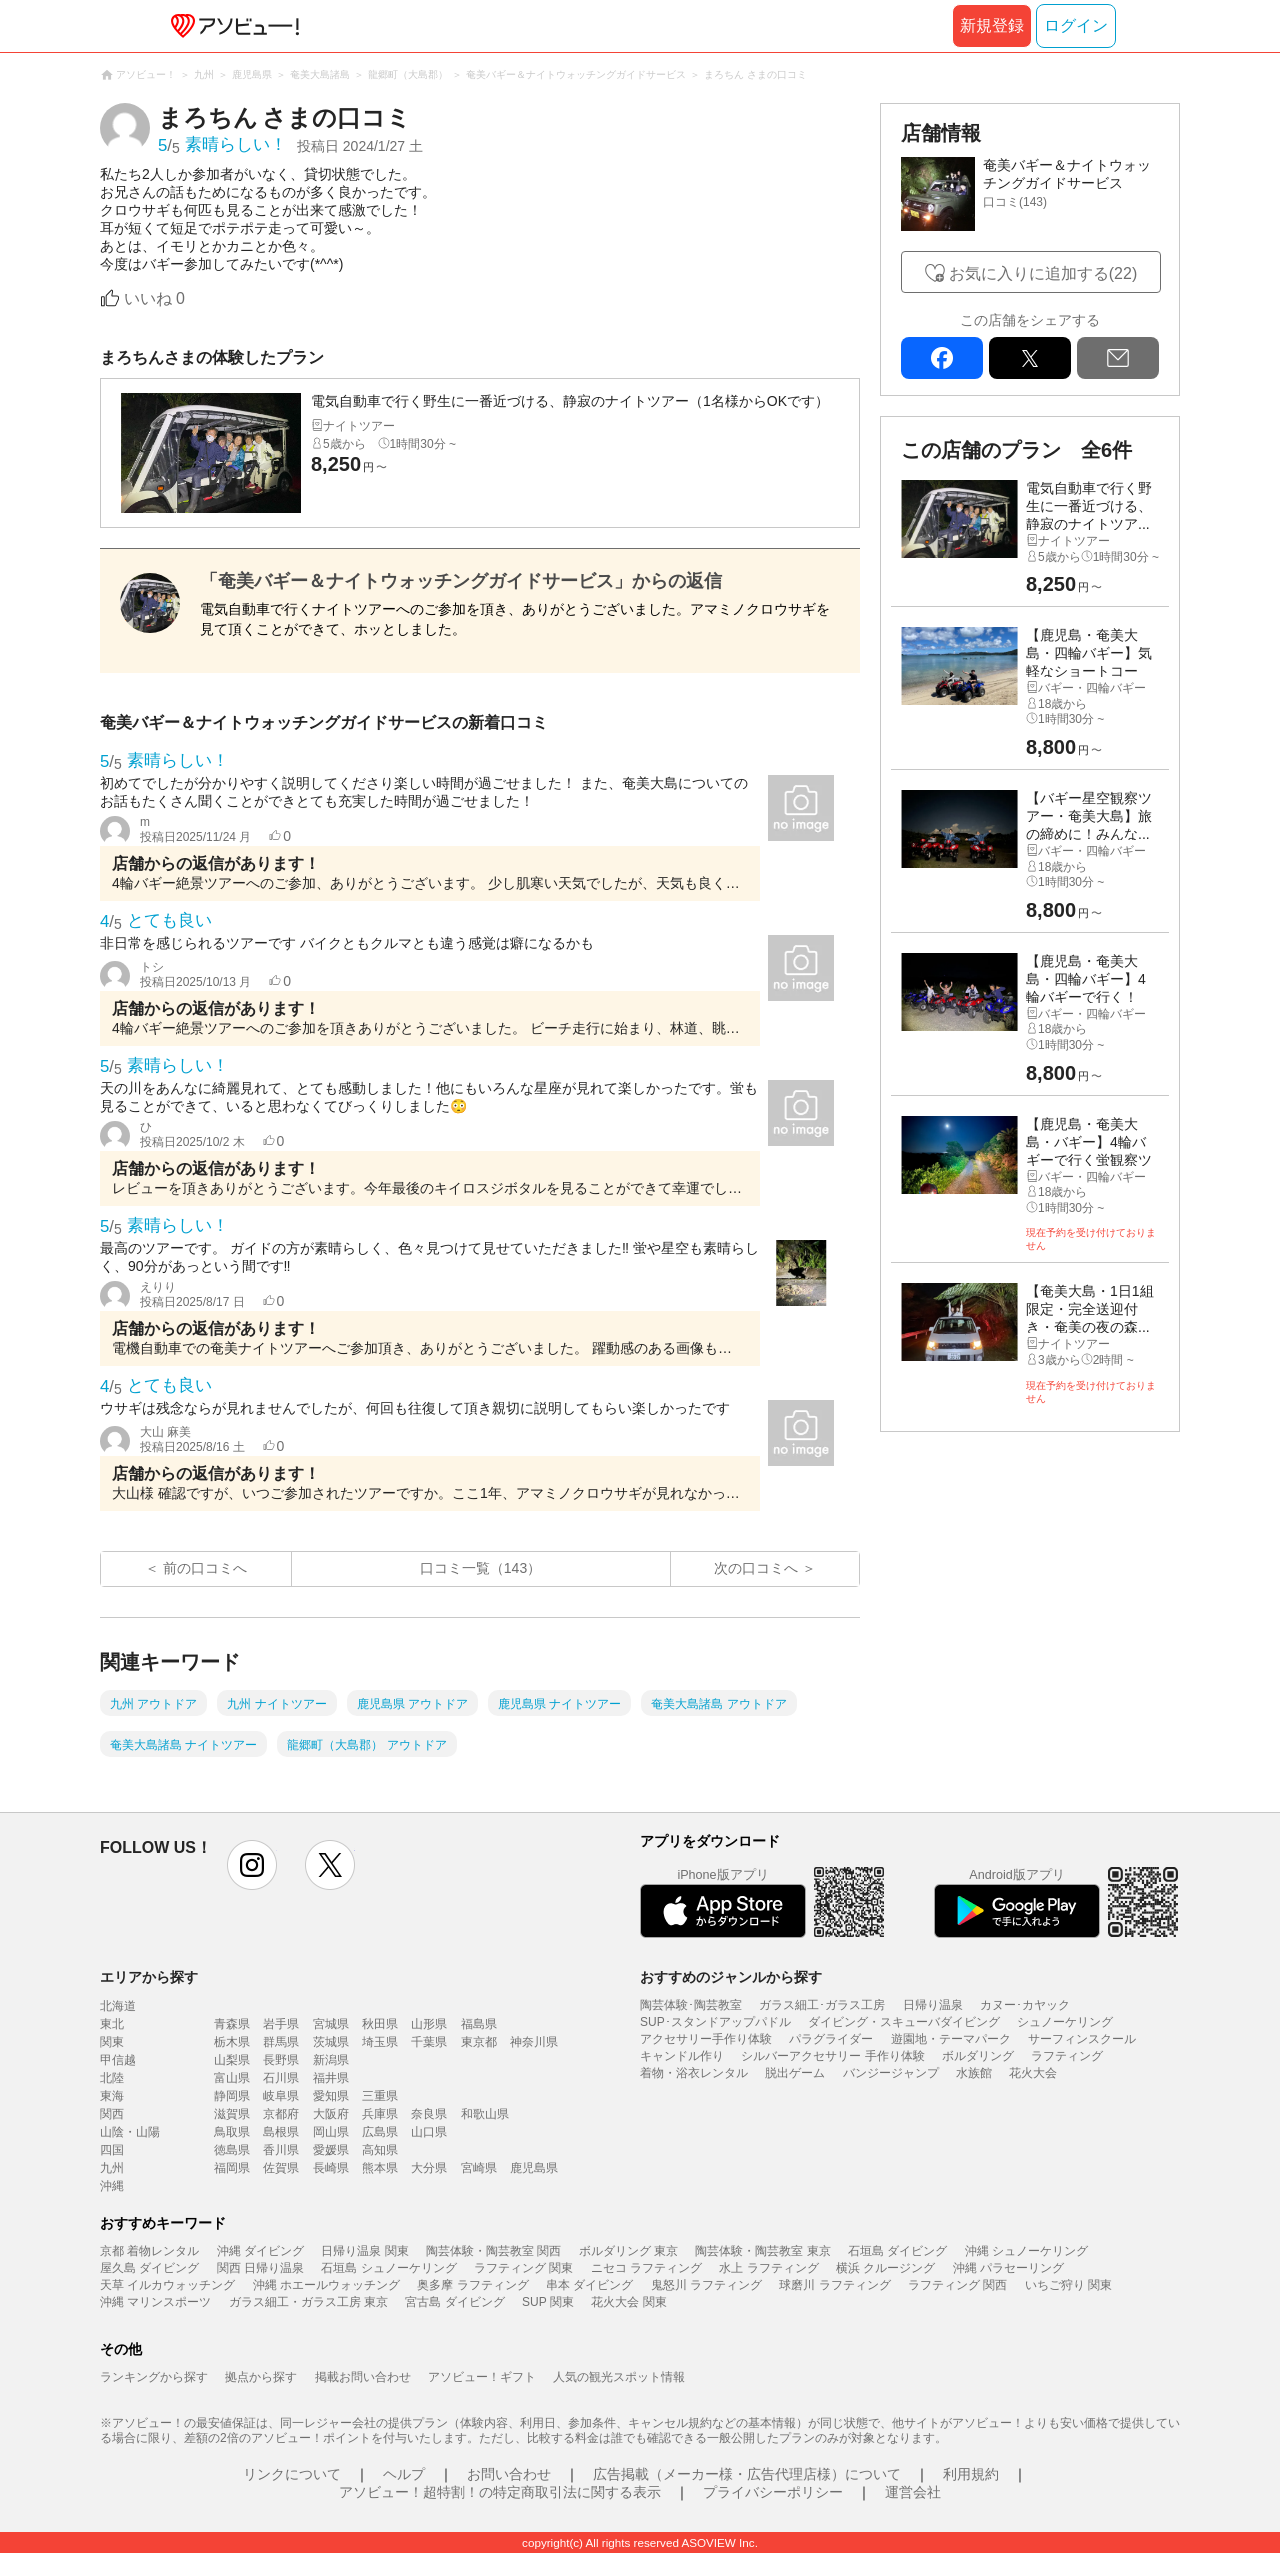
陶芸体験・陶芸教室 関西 (493, 2251)
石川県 (281, 2078)
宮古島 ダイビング (454, 2302)
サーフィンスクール (1082, 2039)
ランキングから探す (154, 2377)
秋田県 (380, 2024)
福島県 (479, 2024)
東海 (112, 2096)
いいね (154, 298)
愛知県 (331, 2096)
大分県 (429, 2168)
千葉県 (429, 2042)
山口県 (429, 2132)
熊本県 (380, 2168)
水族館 (974, 2073)
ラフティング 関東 (523, 2268)
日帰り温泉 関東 (364, 2251)
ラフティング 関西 (957, 2285)
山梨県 (232, 2060)
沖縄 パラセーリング (1008, 2268)
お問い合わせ (509, 2474)
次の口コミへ (756, 1568)
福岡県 (232, 2168)
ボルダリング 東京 (628, 2251)
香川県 (281, 2150)
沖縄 (112, 2186)
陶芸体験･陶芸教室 (691, 2005)
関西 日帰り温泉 (260, 2268)
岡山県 (331, 2132)
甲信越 (118, 2060)
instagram (252, 1865)
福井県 (331, 2078)
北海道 (118, 2006)
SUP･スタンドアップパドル (715, 2022)
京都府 (281, 2114)
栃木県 (232, 2042)
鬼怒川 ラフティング (706, 2285)
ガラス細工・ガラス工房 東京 (308, 2302)
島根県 (281, 2132)
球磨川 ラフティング (834, 2285)
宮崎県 (479, 2168)
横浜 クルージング (885, 2268)
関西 (112, 2114)
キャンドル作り (682, 2056)
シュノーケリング (1065, 2022)
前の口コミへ (205, 1568)
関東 (112, 2042)
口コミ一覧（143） (480, 1568)
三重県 (380, 2096)
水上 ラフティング (768, 2268)
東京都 (479, 2042)
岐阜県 (281, 2096)
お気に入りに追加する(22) (1043, 273)
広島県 (380, 2132)
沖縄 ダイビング (260, 2251)
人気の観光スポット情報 (619, 2377)
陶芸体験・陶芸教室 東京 (762, 2251)
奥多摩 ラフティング (472, 2285)
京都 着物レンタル (149, 2251)
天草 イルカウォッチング (167, 2285)
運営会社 (913, 2492)
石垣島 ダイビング (897, 2251)
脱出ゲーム (795, 2073)
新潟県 (331, 2060)
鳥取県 (232, 2132)
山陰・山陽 (130, 2132)
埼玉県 (380, 2042)
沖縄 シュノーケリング (1026, 2251)
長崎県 (331, 2168)
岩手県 (281, 2024)
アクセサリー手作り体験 (706, 2039)
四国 (112, 2150)
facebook (942, 358)
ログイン (1076, 25)
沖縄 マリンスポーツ (155, 2302)
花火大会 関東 (628, 2302)
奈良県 (429, 2114)
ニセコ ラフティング (646, 2268)
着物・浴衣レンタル (694, 2073)
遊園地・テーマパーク (951, 2039)
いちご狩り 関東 (1068, 2285)
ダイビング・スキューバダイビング (904, 2022)
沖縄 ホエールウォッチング (326, 2285)
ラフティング (1067, 2056)
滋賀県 (232, 2114)
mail (1118, 358)
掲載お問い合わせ (363, 2377)
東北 (112, 2024)
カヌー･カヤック (1025, 2005)
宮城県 (331, 2024)
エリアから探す (149, 1977)
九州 (112, 2168)
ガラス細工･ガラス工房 (822, 2005)
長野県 (281, 2060)
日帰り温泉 (933, 2005)
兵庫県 (380, 2114)
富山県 (232, 2078)
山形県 (429, 2024)
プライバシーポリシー (773, 2492)
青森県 (232, 2024)
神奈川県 (534, 2042)
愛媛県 (331, 2150)
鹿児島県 (534, 2168)
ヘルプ (404, 2474)
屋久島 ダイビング (149, 2268)
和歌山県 (485, 2114)
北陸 (112, 2078)
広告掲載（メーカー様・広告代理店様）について (747, 2474)
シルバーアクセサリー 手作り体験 (832, 2056)
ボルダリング (978, 2056)
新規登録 (992, 25)
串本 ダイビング (589, 2285)
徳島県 (232, 2150)
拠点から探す (261, 2377)
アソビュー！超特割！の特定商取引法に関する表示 (500, 2492)
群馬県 (281, 2042)
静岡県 (232, 2096)
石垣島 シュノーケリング (388, 2268)
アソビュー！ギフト (482, 2377)
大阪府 (331, 2114)
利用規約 (971, 2474)
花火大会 (1033, 2073)
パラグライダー (831, 2039)
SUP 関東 (548, 2302)
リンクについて (292, 2474)
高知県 (380, 2150)
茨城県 (331, 2042)
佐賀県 (281, 2168)
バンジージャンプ (891, 2073)
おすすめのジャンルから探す (731, 1977)
